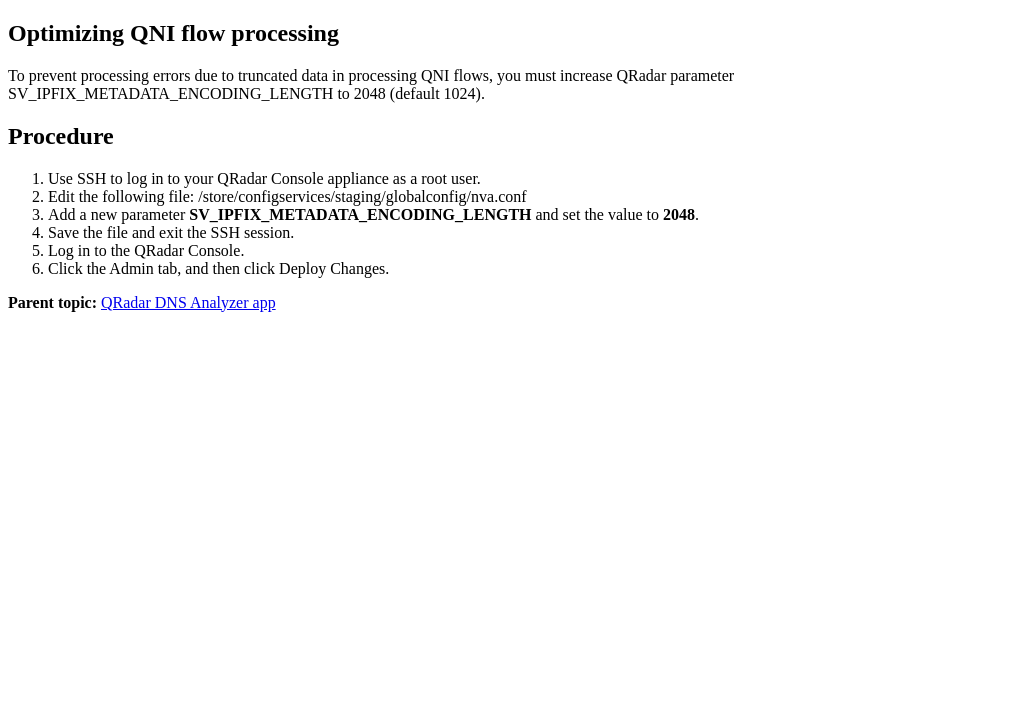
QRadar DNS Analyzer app (188, 302)
